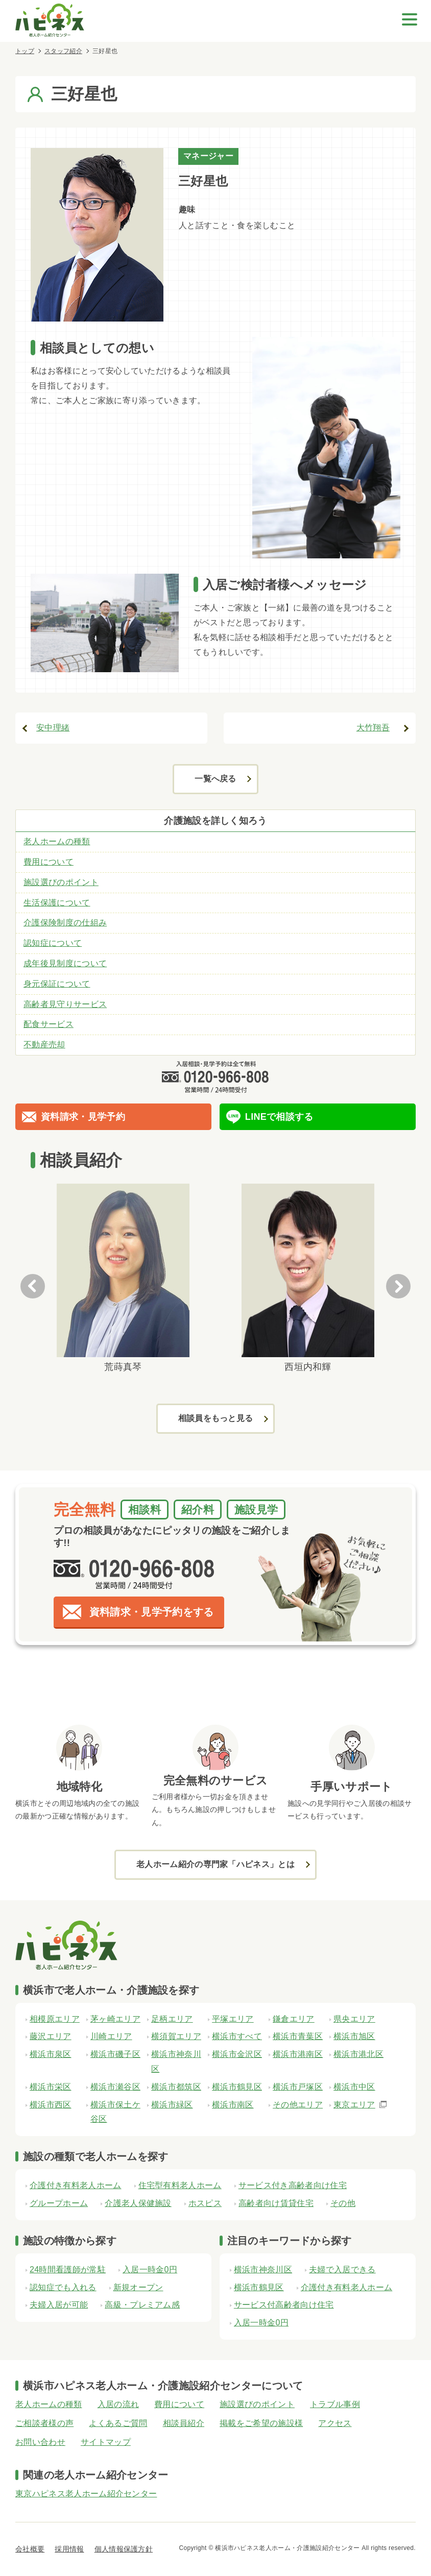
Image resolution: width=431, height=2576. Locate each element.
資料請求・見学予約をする (151, 1611)
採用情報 (69, 2549)
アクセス (334, 2423)
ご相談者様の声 (44, 2423)
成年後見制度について (65, 963)
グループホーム (59, 2203)
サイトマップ (106, 2442)
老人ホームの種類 (56, 841)
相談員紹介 (184, 2423)
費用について (48, 861)
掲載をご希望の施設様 (261, 2423)
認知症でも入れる (63, 2287)
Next (398, 1286)
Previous (32, 1286)
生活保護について (56, 902)
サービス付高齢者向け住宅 (284, 2304)
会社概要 (29, 2549)
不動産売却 (44, 1044)
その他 (342, 2203)
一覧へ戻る (215, 778)
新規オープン (138, 2287)
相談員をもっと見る (215, 1418)
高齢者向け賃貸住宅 (276, 2203)
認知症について (52, 943)
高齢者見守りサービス (65, 1004)
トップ (24, 51)
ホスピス (205, 2203)
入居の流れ (118, 2404)
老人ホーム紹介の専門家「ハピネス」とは (215, 1864)
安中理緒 (52, 727)
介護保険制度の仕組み (65, 922)
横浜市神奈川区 (263, 2269)
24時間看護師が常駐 (68, 2269)
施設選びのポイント (61, 882)
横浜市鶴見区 (259, 2287)
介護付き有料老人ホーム (76, 2185)
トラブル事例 (335, 2404)
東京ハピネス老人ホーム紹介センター (86, 2493)
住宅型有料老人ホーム (180, 2185)
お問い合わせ (40, 2442)
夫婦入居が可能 (59, 2304)
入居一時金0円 (150, 2269)
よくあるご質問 (118, 2423)
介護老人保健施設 (138, 2203)
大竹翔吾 (373, 727)
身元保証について (56, 983)
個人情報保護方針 (123, 2549)
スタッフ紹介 (63, 51)
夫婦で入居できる (342, 2269)
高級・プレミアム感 (142, 2304)
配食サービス (48, 1024)
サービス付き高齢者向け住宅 (292, 2185)
